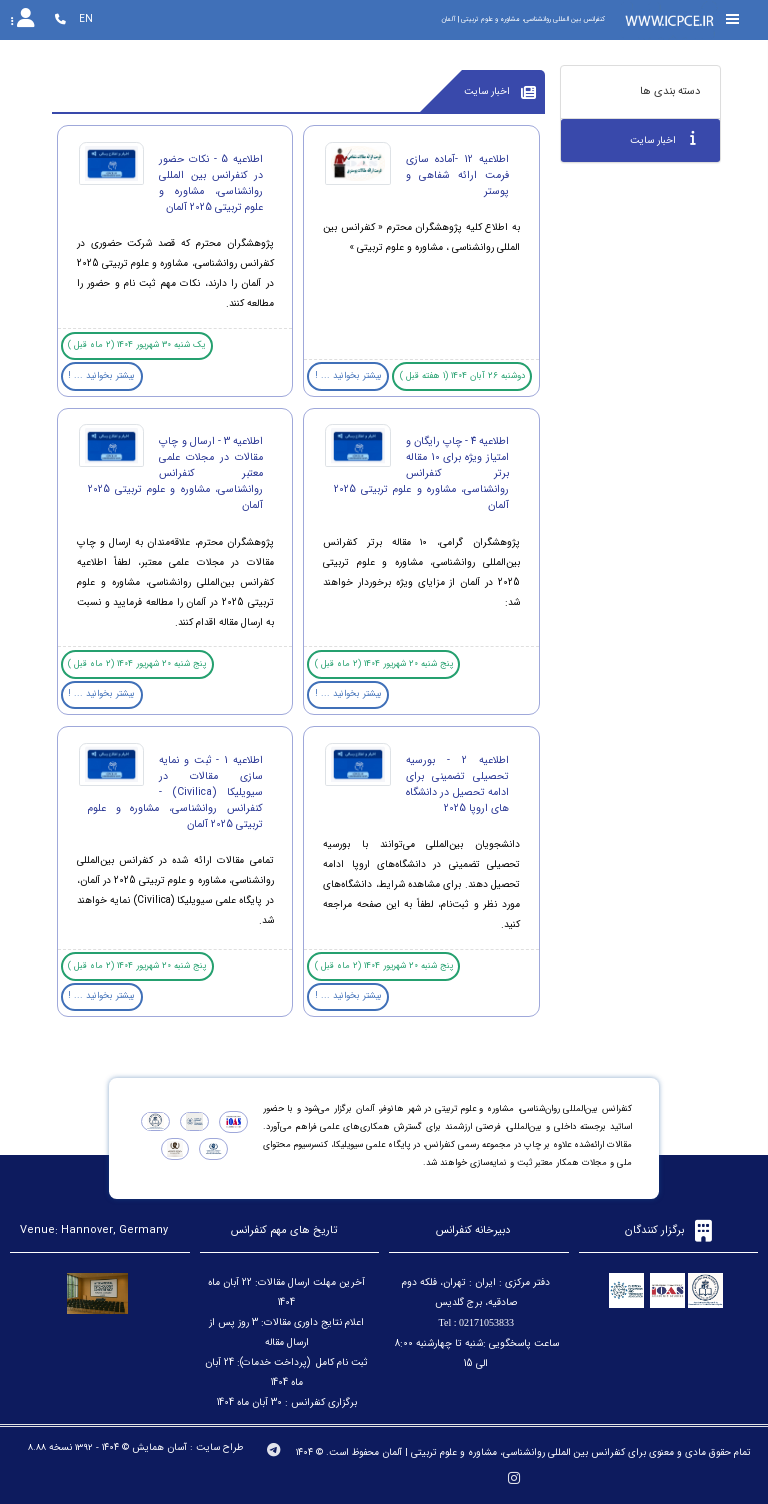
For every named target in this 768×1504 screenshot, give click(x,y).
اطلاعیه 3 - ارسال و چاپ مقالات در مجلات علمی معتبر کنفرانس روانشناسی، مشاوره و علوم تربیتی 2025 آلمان (175, 473)
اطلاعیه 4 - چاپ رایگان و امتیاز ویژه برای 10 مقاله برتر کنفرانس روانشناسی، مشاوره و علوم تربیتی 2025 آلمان (421, 473)
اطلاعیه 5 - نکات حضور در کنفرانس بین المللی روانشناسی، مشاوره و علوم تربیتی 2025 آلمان (210, 183)
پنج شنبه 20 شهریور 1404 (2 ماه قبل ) (384, 664)
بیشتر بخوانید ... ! (348, 376)
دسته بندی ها (670, 91)
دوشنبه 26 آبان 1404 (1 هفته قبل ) (462, 376)
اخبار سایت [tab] (663, 139)
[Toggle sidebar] (733, 19)
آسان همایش (159, 1447)
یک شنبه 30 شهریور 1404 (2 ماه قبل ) (136, 345)
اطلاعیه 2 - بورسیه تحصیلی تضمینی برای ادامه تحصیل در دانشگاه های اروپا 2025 (457, 784)
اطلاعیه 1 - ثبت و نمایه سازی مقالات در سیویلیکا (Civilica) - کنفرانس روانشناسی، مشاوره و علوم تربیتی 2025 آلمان (175, 792)
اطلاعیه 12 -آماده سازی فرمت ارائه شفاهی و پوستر (457, 175)
